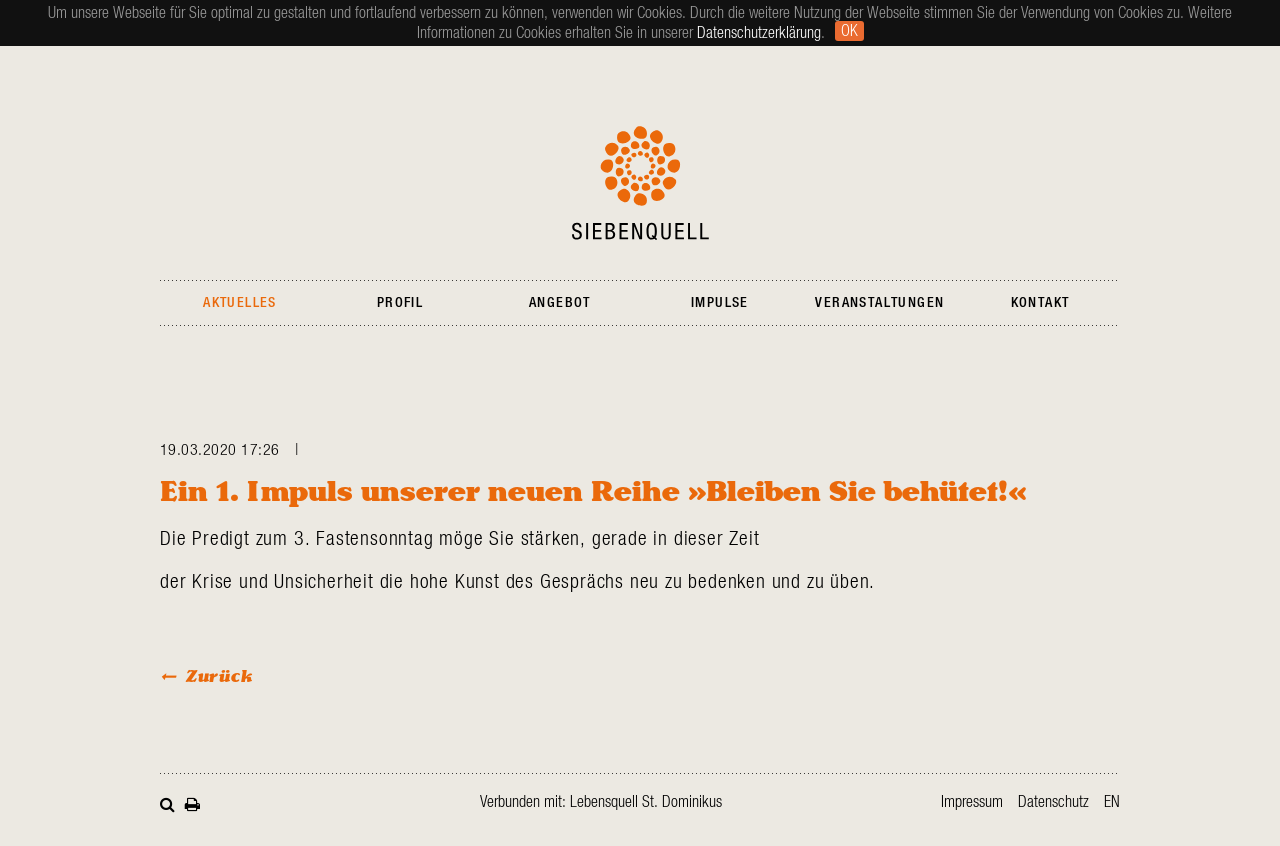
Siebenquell (640, 183)
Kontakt (1040, 303)
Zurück (219, 675)
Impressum (972, 802)
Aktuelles (240, 303)
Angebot (560, 303)
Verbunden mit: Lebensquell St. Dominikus (601, 802)
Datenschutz (1053, 802)
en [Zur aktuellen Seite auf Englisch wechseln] (1112, 802)
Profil (400, 303)
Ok (849, 31)
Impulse (720, 303)
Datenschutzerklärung (759, 33)
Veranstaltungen (879, 303)
